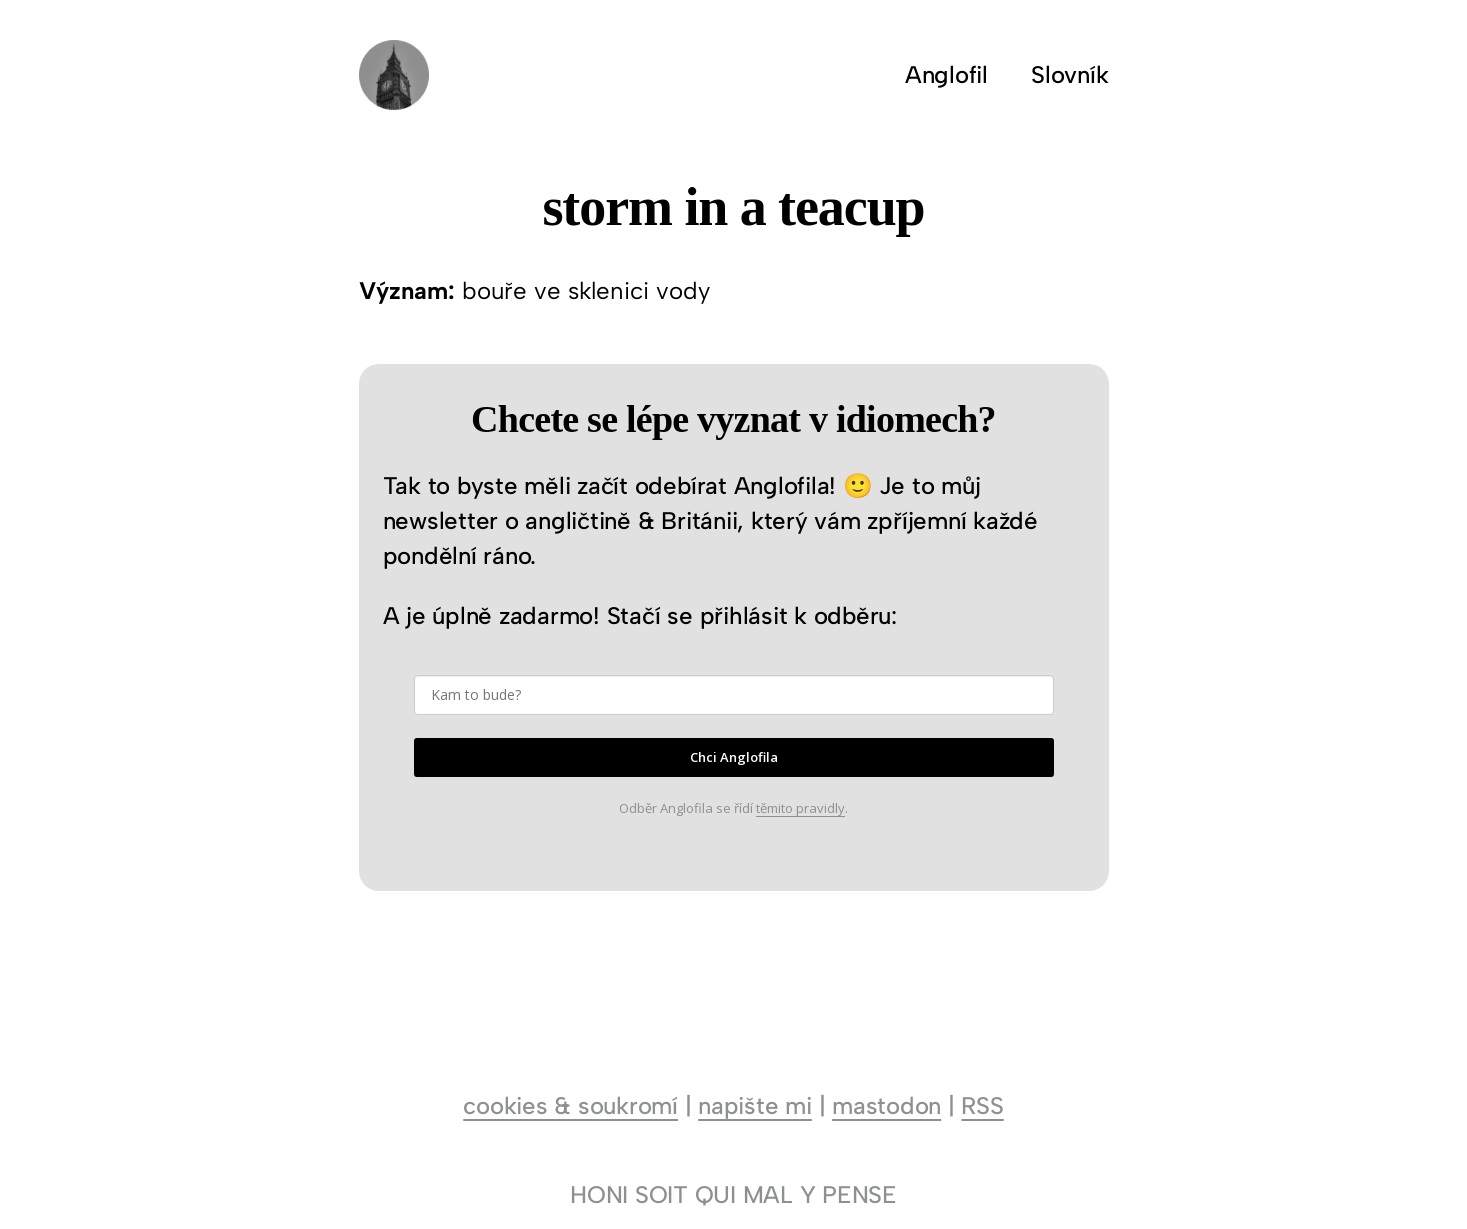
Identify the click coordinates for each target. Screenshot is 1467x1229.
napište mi (755, 1105)
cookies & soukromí (570, 1105)
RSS (982, 1105)
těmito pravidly (800, 808)
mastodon (886, 1105)
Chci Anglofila (734, 757)
